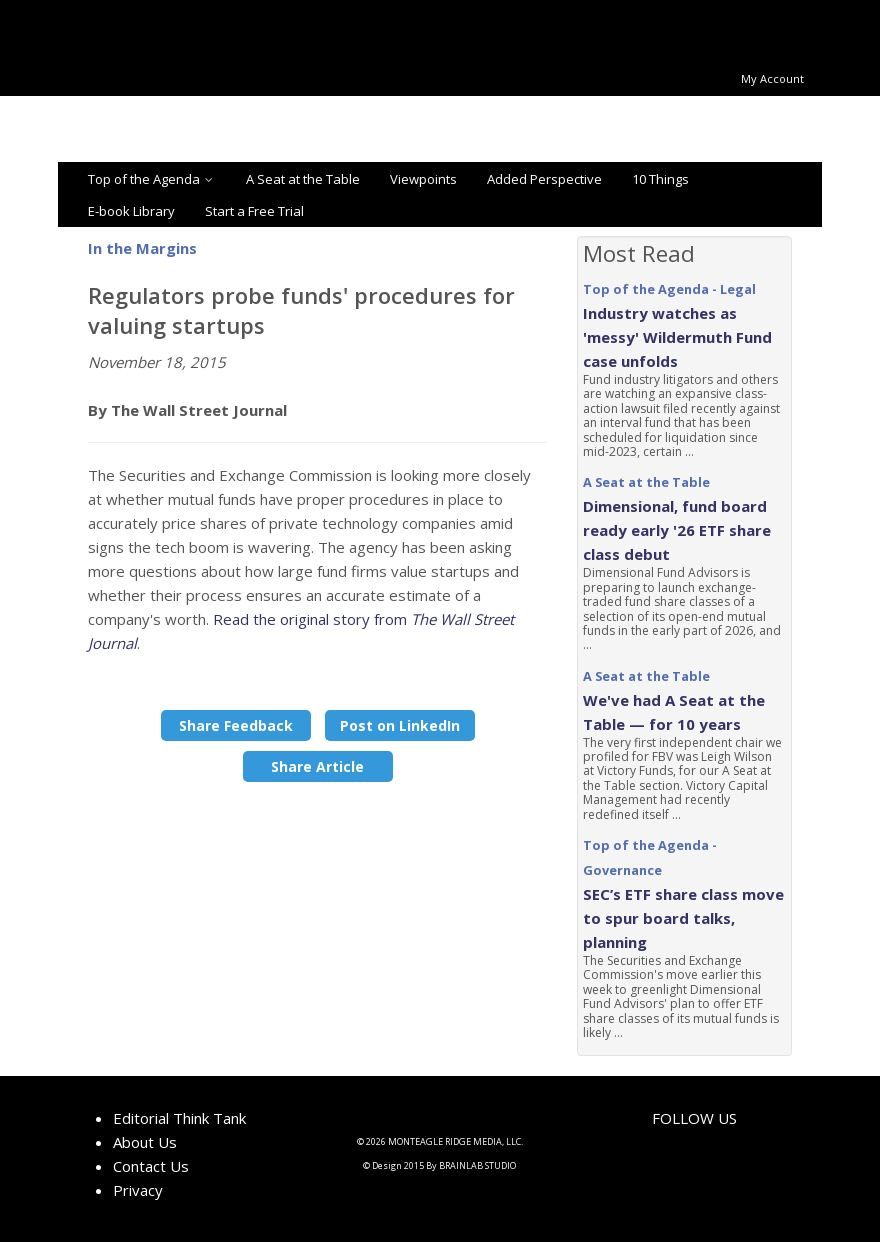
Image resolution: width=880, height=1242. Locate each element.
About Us (145, 1142)
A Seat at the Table (303, 179)
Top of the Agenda (152, 179)
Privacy (138, 1190)
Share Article (317, 766)
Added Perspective (544, 179)
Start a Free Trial (254, 211)
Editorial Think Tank (179, 1118)
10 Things (660, 179)
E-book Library (131, 211)
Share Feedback (236, 725)
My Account (772, 78)
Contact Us (151, 1166)
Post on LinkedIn (400, 725)
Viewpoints (423, 179)
